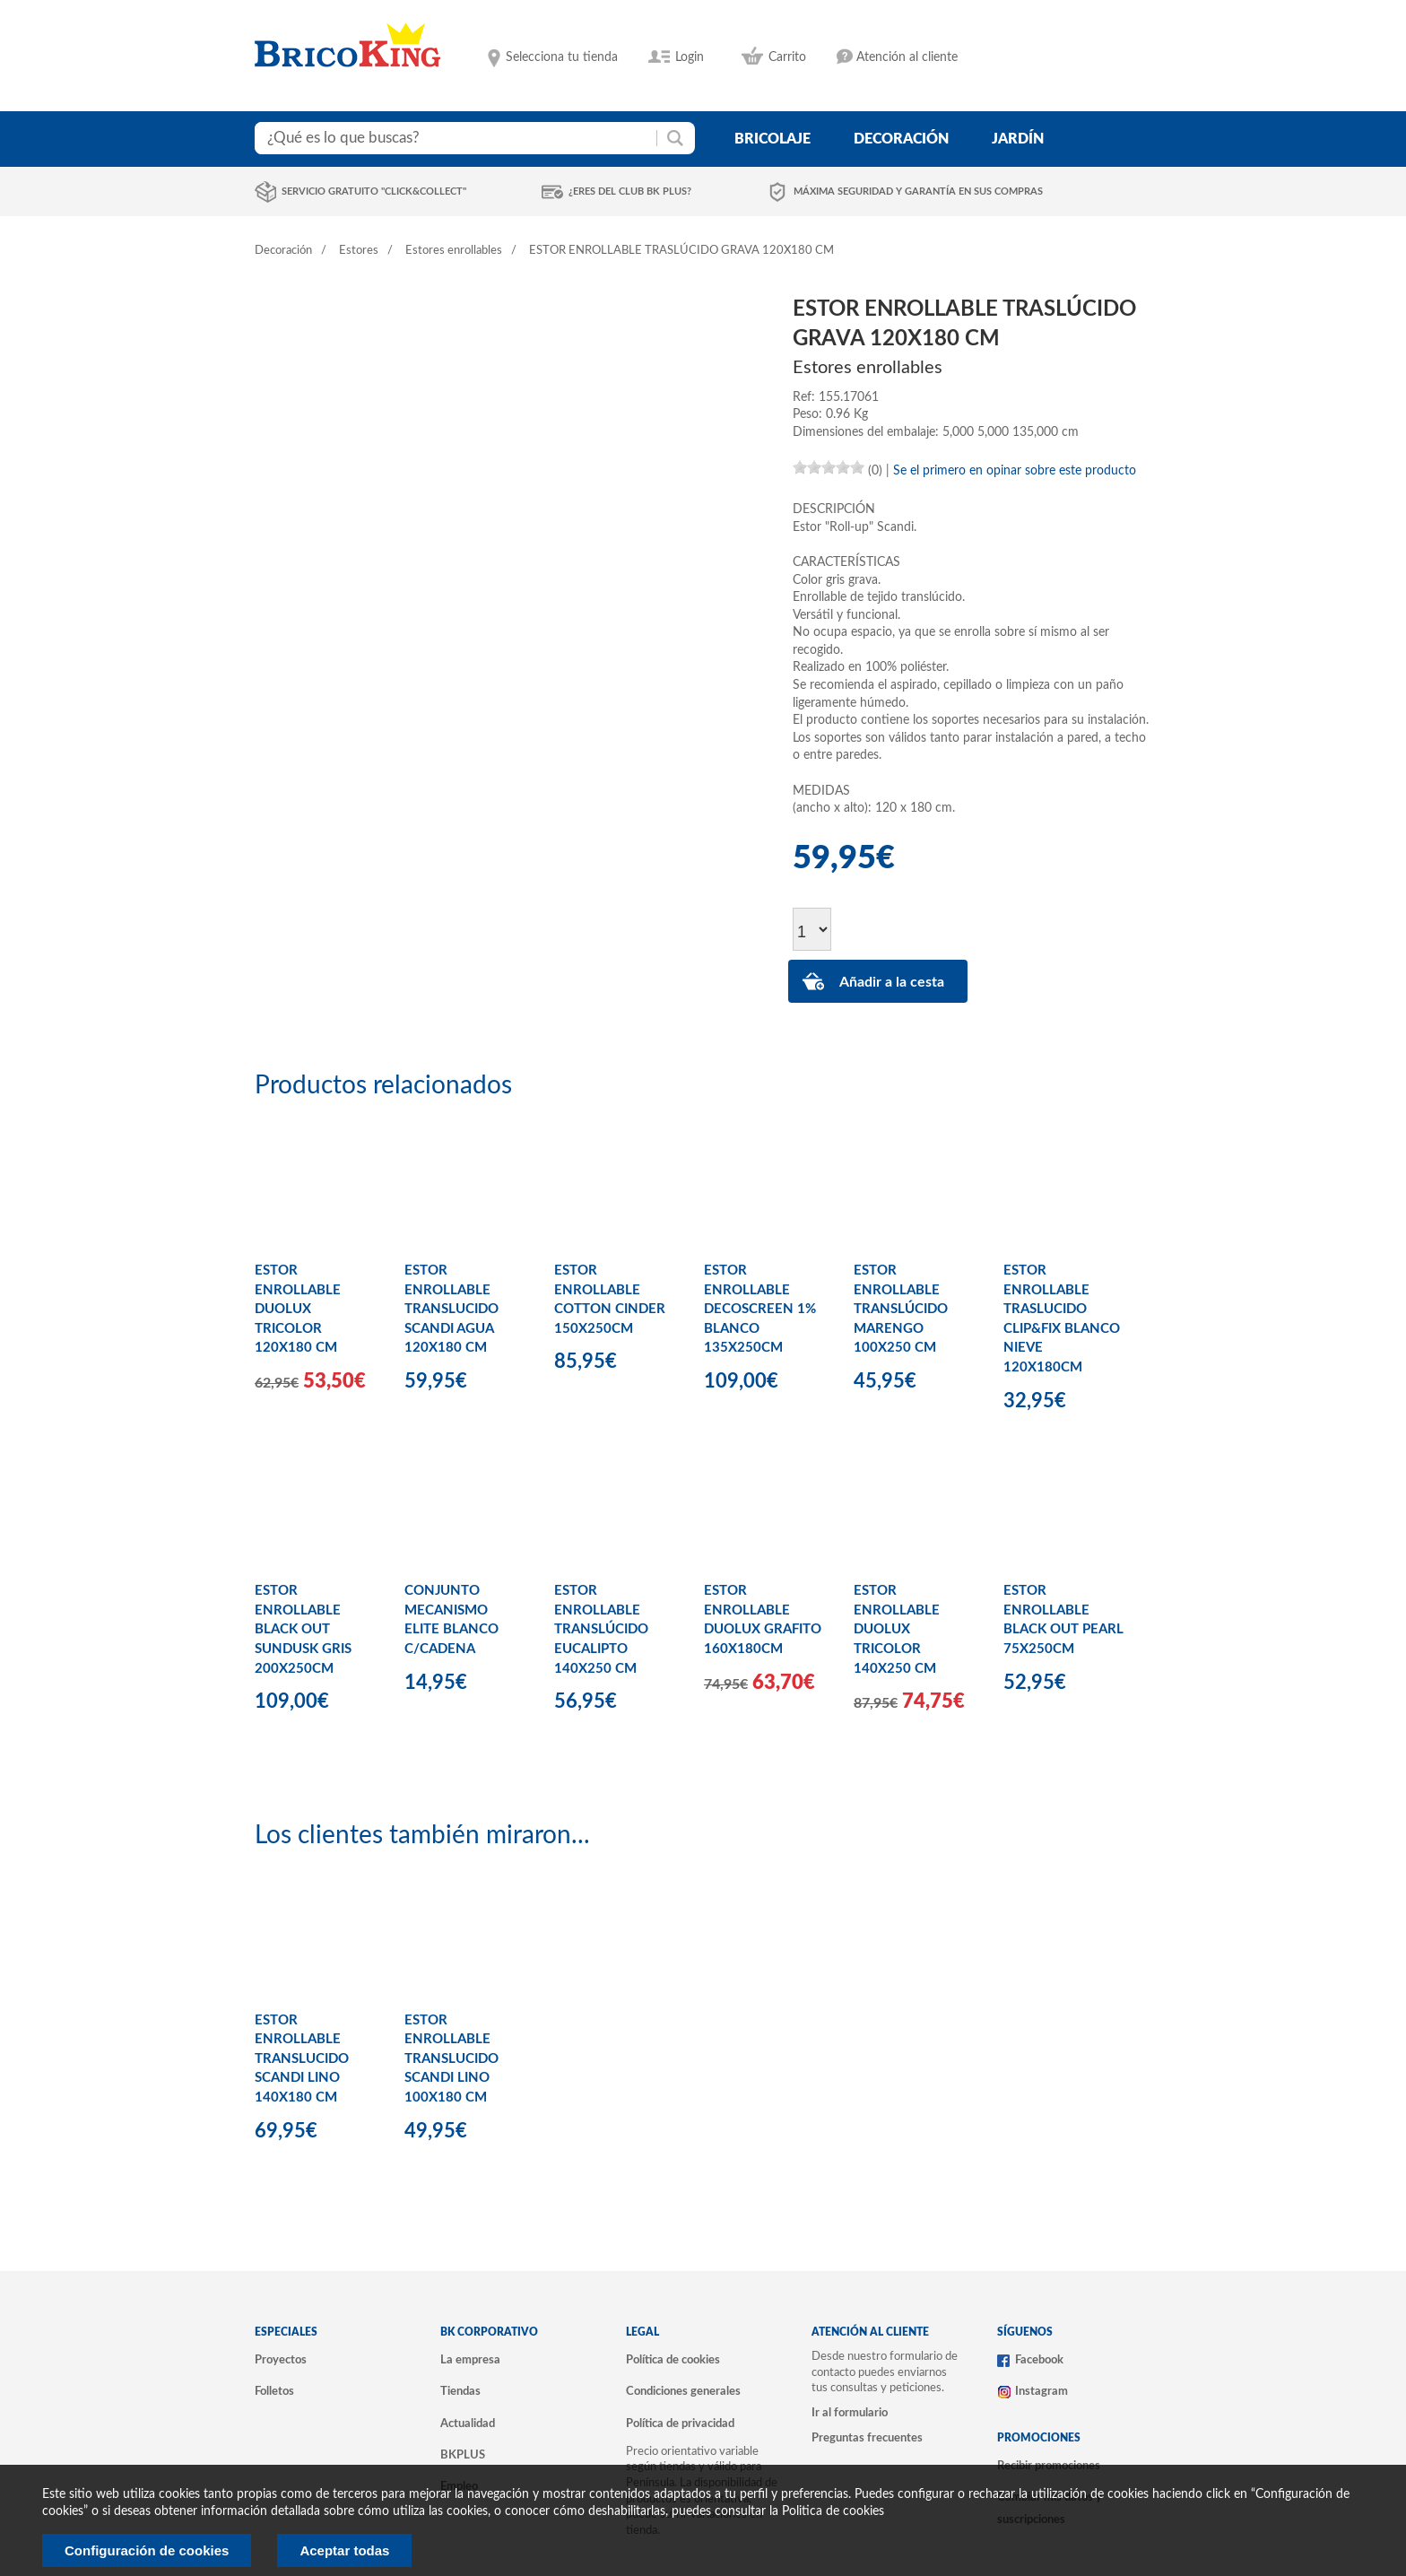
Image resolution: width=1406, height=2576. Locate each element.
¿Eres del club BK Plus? (629, 191)
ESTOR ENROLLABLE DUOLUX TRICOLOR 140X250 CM (897, 1629)
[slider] (828, 467)
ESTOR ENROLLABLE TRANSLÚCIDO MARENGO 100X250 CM (901, 1309)
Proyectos (281, 2359)
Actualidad (467, 2423)
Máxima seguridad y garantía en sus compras (918, 191)
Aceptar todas (344, 2550)
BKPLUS (462, 2455)
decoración (901, 139)
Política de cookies (673, 2359)
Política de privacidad (680, 2423)
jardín (1018, 139)
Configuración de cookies (147, 2550)
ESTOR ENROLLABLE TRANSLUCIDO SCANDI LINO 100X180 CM (451, 2059)
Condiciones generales (683, 2391)
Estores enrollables (453, 251)
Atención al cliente (907, 57)
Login (689, 57)
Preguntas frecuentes (867, 2437)
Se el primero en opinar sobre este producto (1014, 471)
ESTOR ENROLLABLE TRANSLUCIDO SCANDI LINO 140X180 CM (302, 2059)
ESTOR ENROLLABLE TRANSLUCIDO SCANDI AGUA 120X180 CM (451, 1309)
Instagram (1041, 2391)
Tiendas (460, 2391)
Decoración (283, 251)
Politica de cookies (833, 2511)
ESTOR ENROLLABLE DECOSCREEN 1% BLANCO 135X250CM (760, 1309)
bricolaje (772, 139)
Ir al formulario (849, 2412)
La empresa (470, 2359)
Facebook (1039, 2359)
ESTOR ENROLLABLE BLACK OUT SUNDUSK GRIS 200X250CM (303, 1629)
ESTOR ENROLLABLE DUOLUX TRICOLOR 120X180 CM (298, 1309)
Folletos (274, 2391)
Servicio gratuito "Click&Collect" (374, 191)
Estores (358, 251)
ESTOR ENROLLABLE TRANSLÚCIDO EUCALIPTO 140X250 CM (601, 1629)
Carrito (787, 57)
